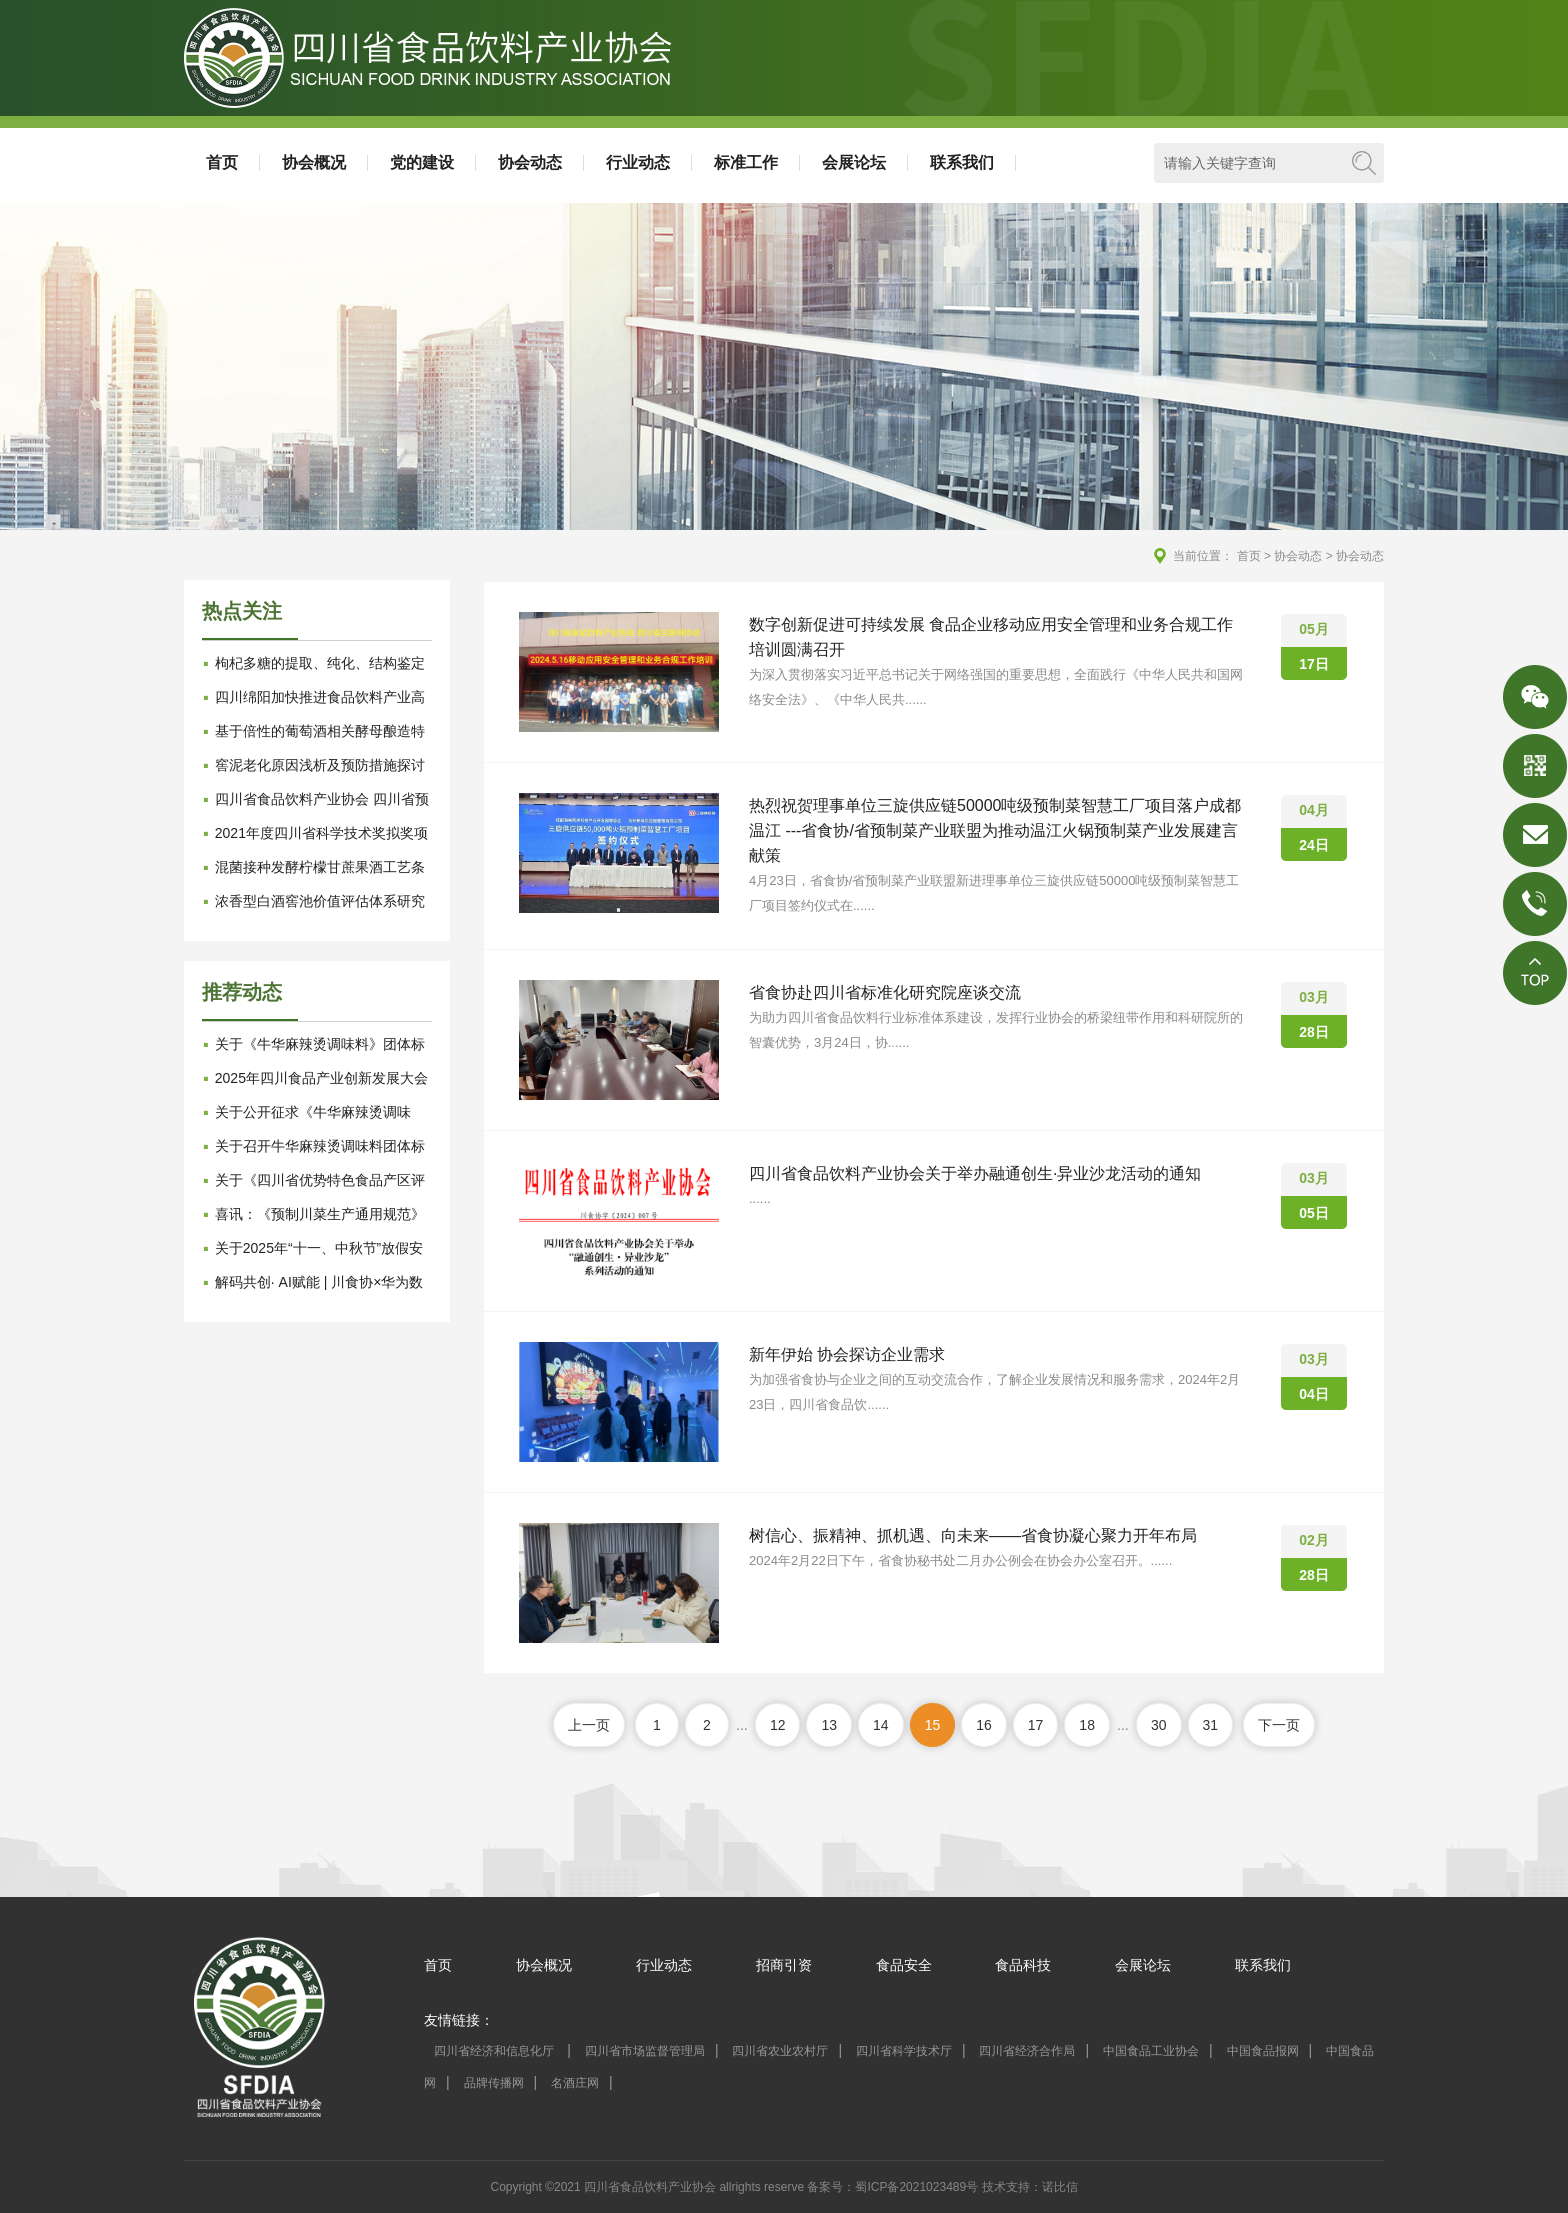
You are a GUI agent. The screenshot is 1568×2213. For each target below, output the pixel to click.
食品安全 (904, 1965)
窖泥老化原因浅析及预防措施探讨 (320, 765)
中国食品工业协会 (1151, 2051)
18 (1087, 1725)
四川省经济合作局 (1027, 2051)
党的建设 (422, 162)
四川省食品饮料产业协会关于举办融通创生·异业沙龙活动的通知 (975, 1173)
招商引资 (784, 1965)
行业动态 (638, 162)
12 (778, 1725)
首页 (222, 162)
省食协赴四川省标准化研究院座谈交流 (885, 992)
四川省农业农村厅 (780, 2051)
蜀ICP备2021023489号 (916, 2187)
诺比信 (1060, 2187)
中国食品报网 (1263, 2051)
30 (1159, 1725)
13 (829, 1725)
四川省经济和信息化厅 (495, 2051)
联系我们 (962, 162)
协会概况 (314, 162)
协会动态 (530, 162)
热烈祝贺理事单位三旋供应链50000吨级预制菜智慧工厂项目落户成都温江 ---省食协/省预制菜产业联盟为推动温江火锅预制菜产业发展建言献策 (995, 830)
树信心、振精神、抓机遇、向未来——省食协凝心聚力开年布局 (973, 1535)
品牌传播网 (494, 2083)
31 (1211, 1725)
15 (933, 1725)
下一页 (1279, 1725)
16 (984, 1725)
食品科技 (1023, 1965)
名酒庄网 (575, 2083)
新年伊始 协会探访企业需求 (847, 1354)
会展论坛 (854, 162)
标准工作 (746, 162)
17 (1036, 1725)
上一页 (589, 1725)
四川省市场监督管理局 (645, 2051)
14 (881, 1725)
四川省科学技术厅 (904, 2051)
